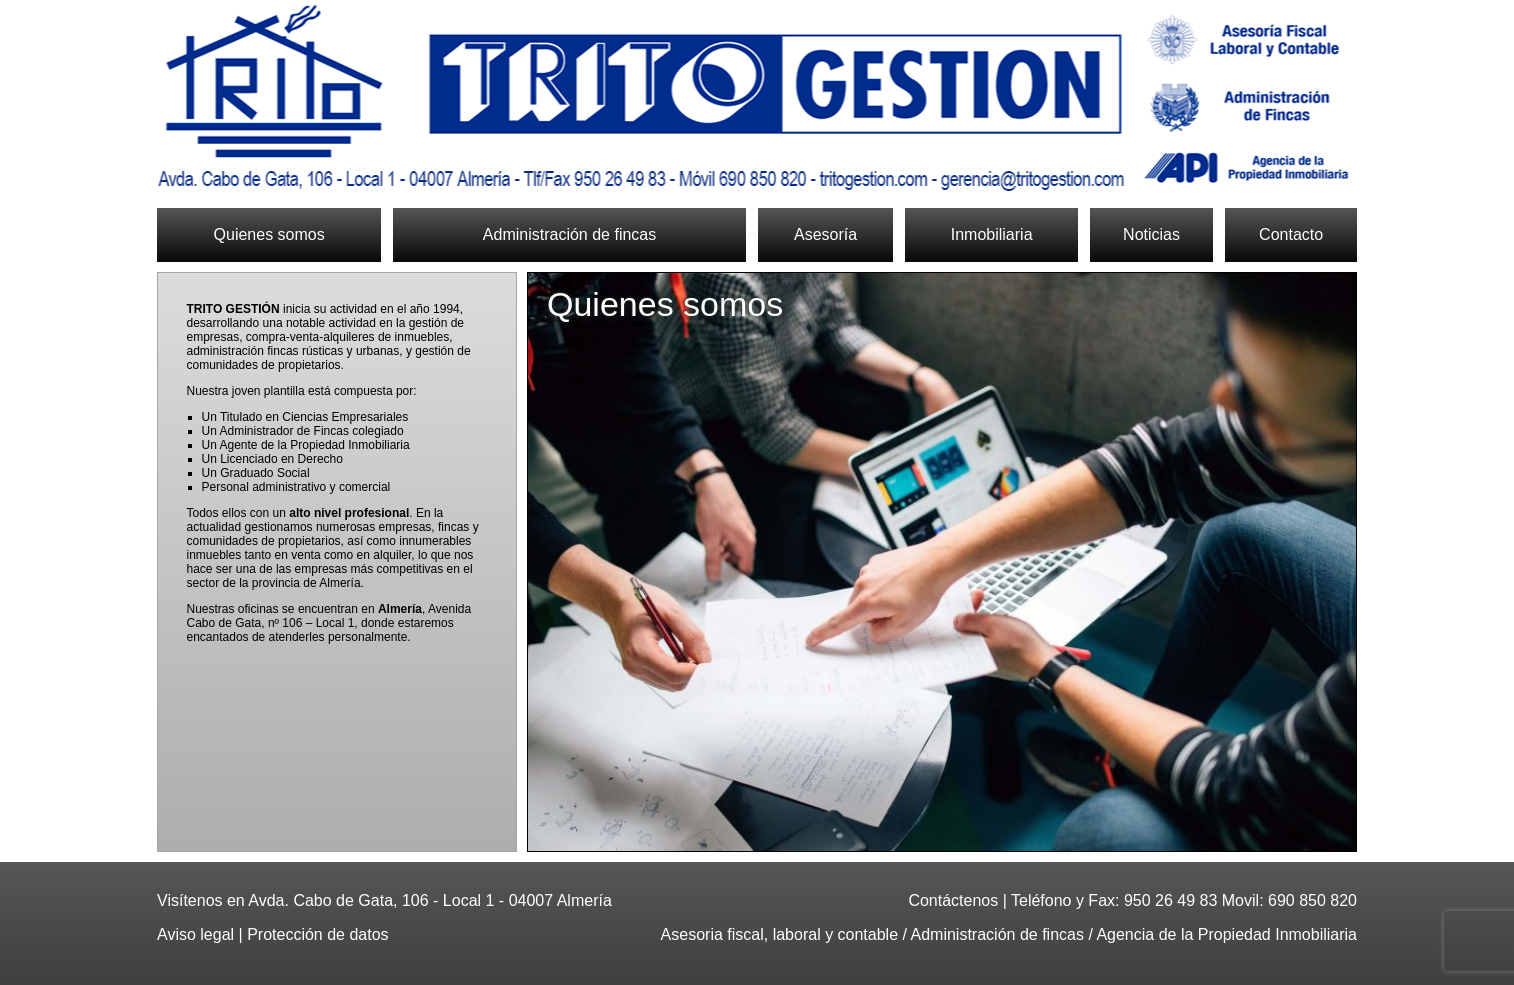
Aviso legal (195, 934)
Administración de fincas (569, 234)
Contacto (1291, 234)
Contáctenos (953, 900)
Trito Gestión (757, 98)
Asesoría (825, 234)
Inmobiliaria (992, 234)
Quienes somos (269, 234)
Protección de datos (317, 934)
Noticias (1151, 234)
